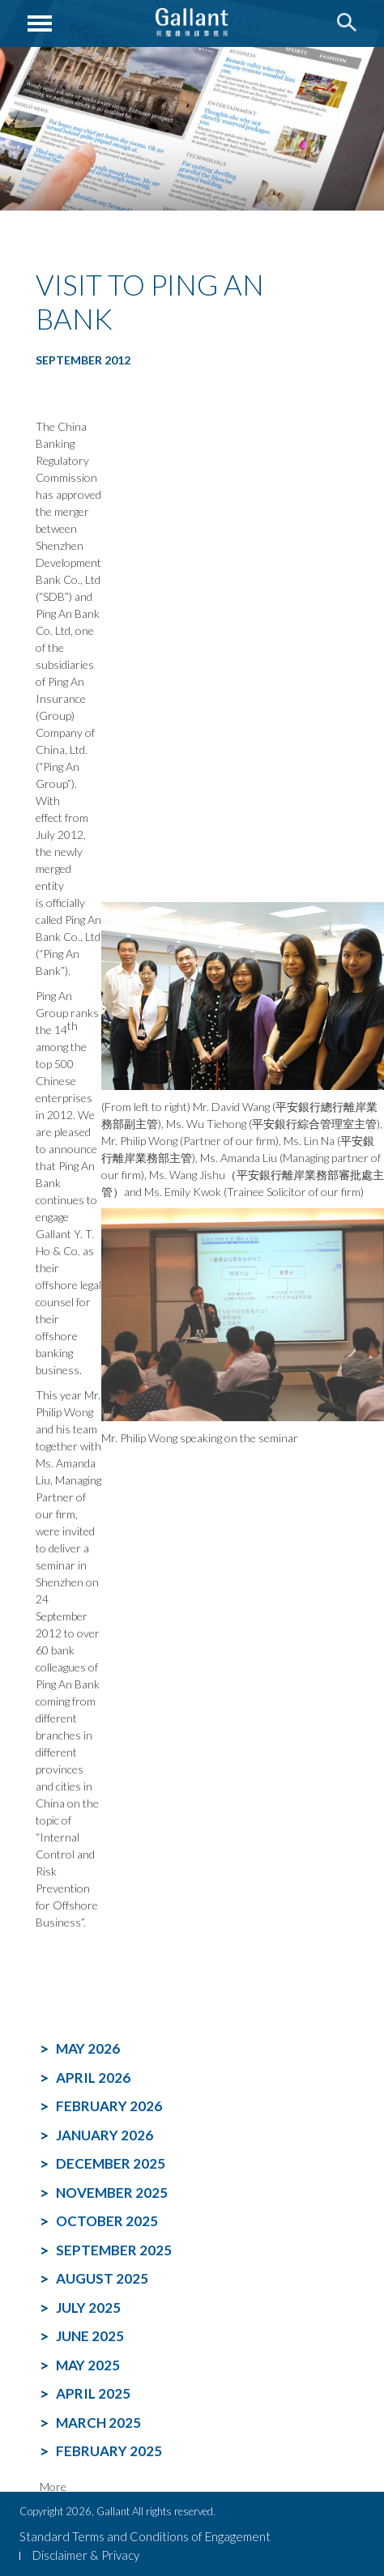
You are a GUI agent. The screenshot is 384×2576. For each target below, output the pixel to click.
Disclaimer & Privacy (85, 2555)
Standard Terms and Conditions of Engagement (145, 2536)
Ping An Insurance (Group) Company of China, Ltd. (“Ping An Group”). (65, 732)
